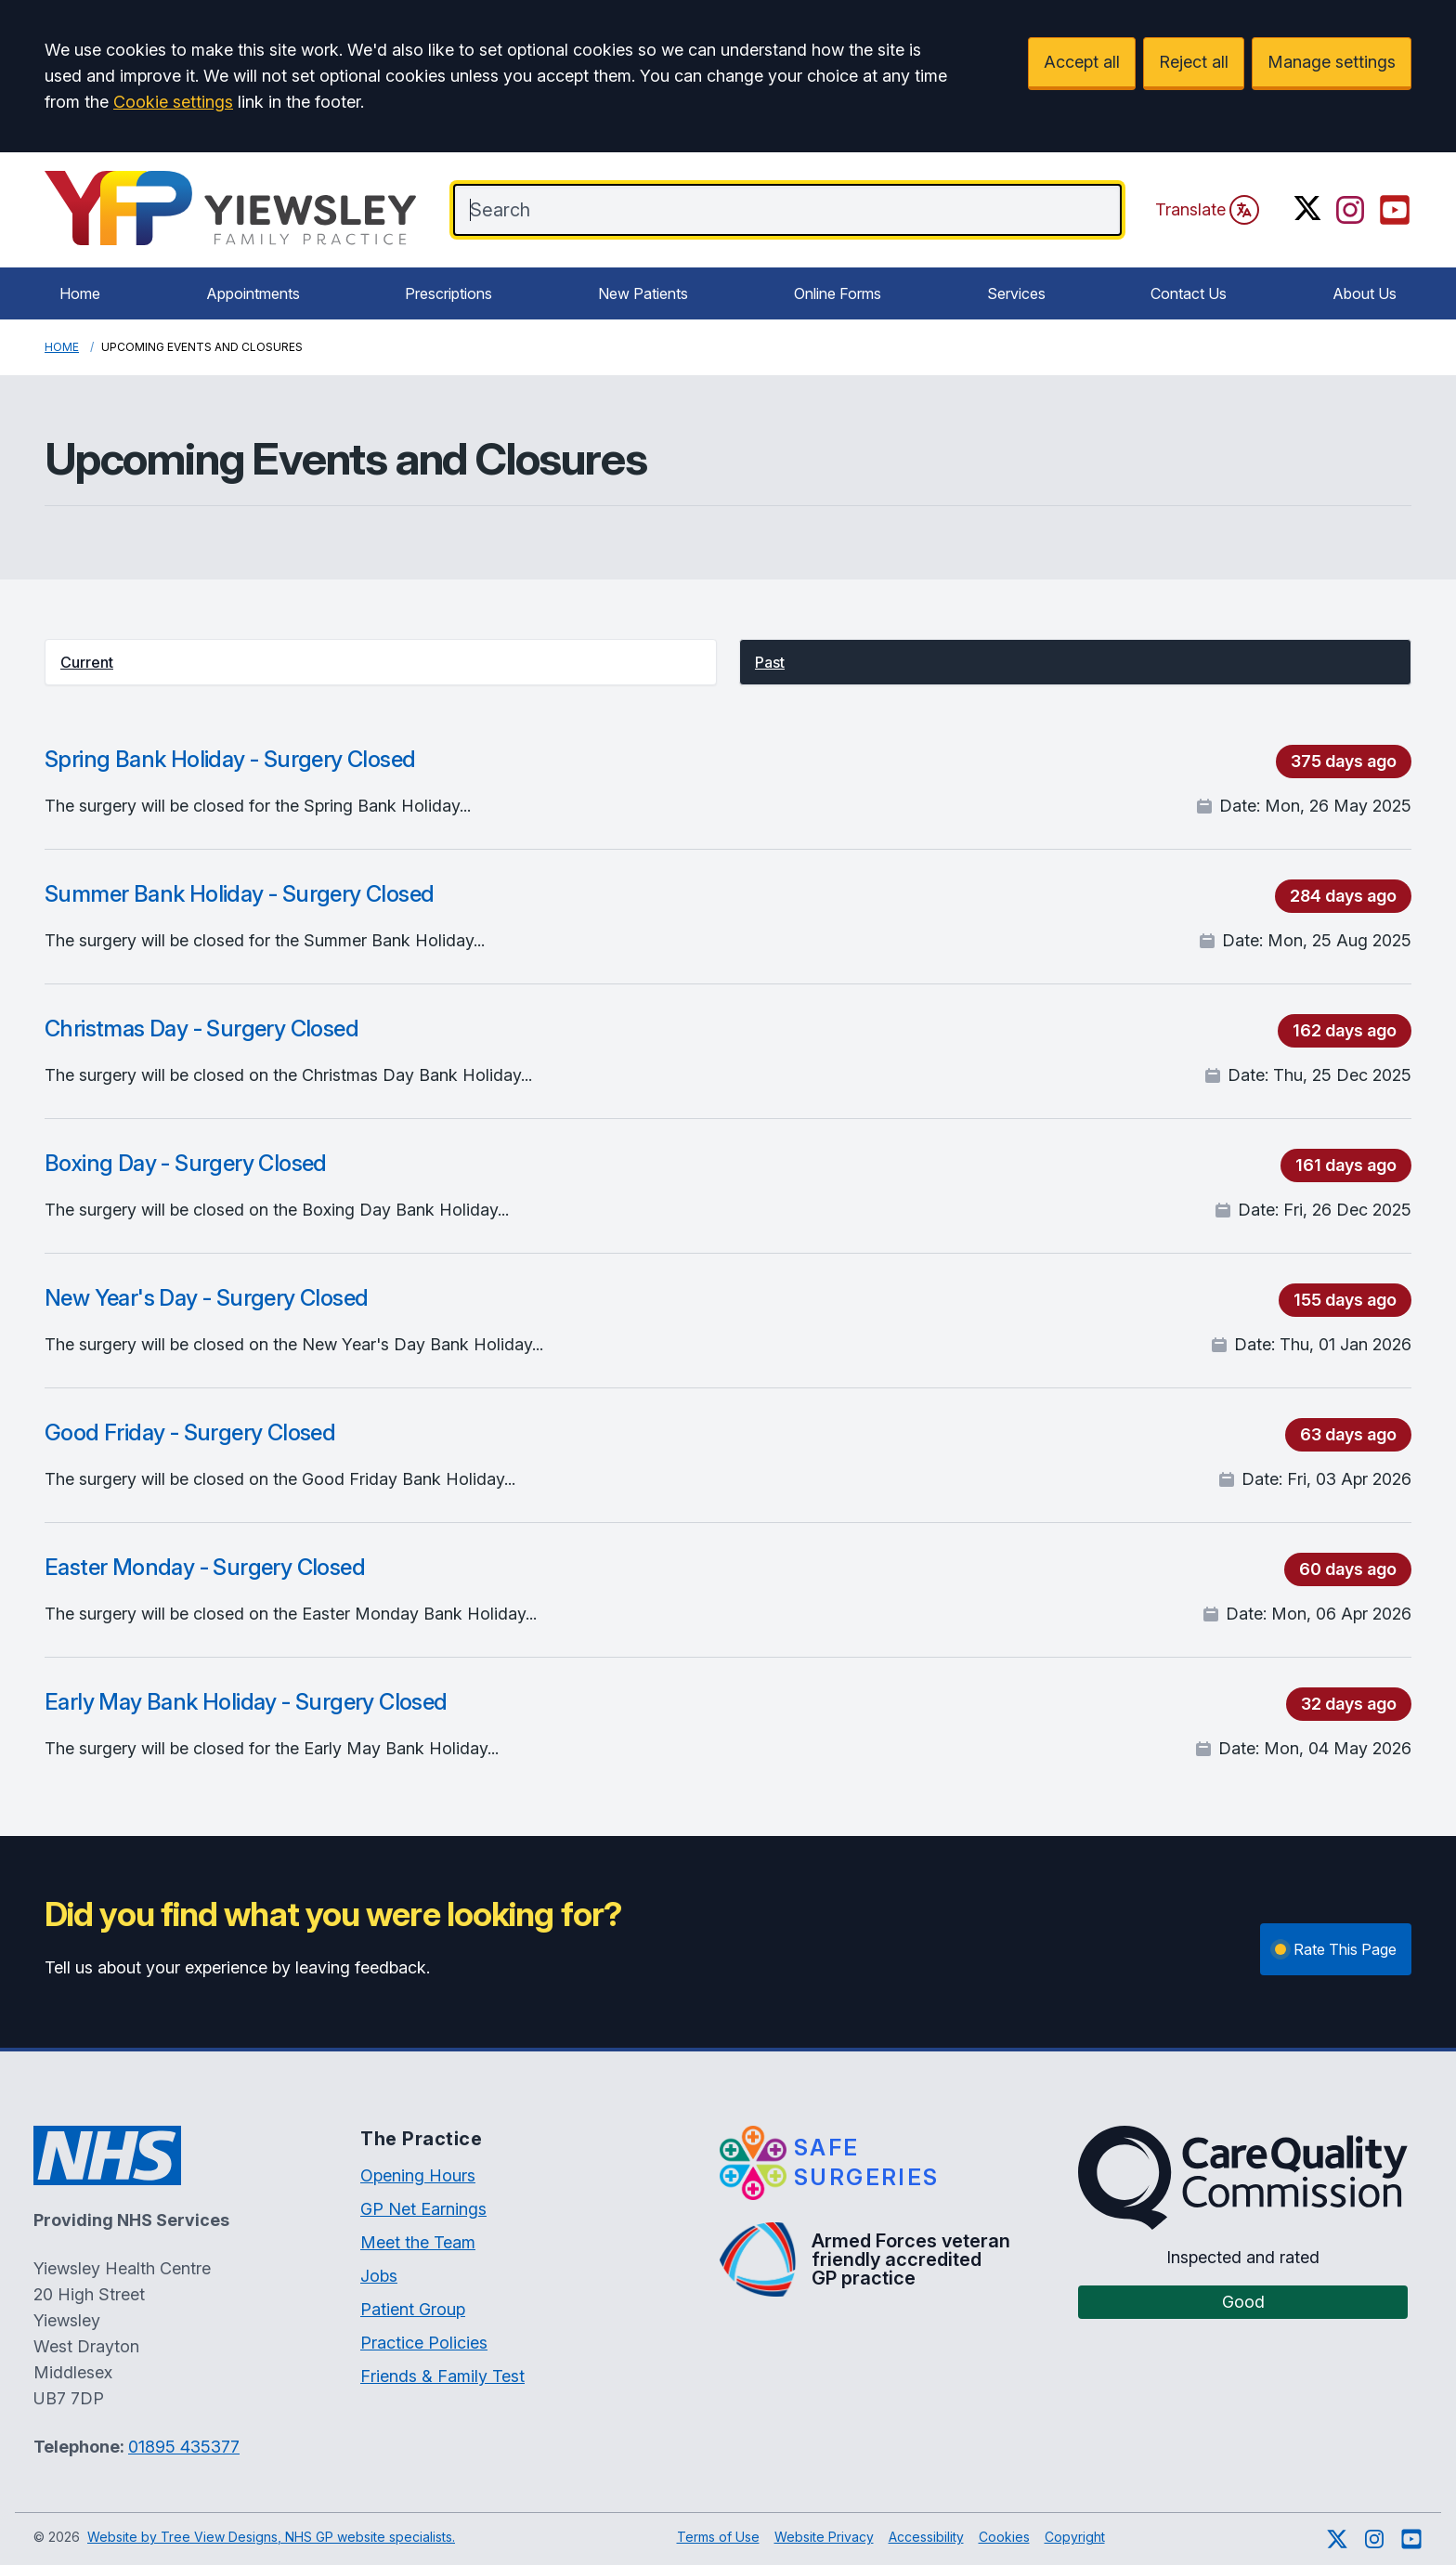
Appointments (253, 293)
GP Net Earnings (423, 2209)
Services (1016, 293)
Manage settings (1332, 62)
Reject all (1193, 62)
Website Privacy (824, 2537)
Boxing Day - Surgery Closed (186, 1163)
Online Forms (837, 293)
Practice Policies (424, 2342)
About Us (1364, 293)
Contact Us (1188, 293)
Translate (1207, 210)
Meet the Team (417, 2242)
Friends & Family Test (442, 2376)
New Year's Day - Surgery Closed (206, 1297)
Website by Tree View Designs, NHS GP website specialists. (271, 2537)
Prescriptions (448, 293)
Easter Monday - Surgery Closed (205, 1567)
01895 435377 (184, 2446)
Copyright (1075, 2537)
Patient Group (412, 2309)
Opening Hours (417, 2175)
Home (79, 293)
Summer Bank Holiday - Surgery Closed (239, 893)
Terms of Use (718, 2537)
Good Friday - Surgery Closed (190, 1432)
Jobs (378, 2275)
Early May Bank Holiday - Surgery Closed (246, 1701)
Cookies (1004, 2537)
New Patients (643, 293)
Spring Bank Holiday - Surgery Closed (230, 759)
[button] (381, 662)
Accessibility (926, 2537)
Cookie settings (173, 101)
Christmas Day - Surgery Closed (201, 1028)
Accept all (1082, 62)
